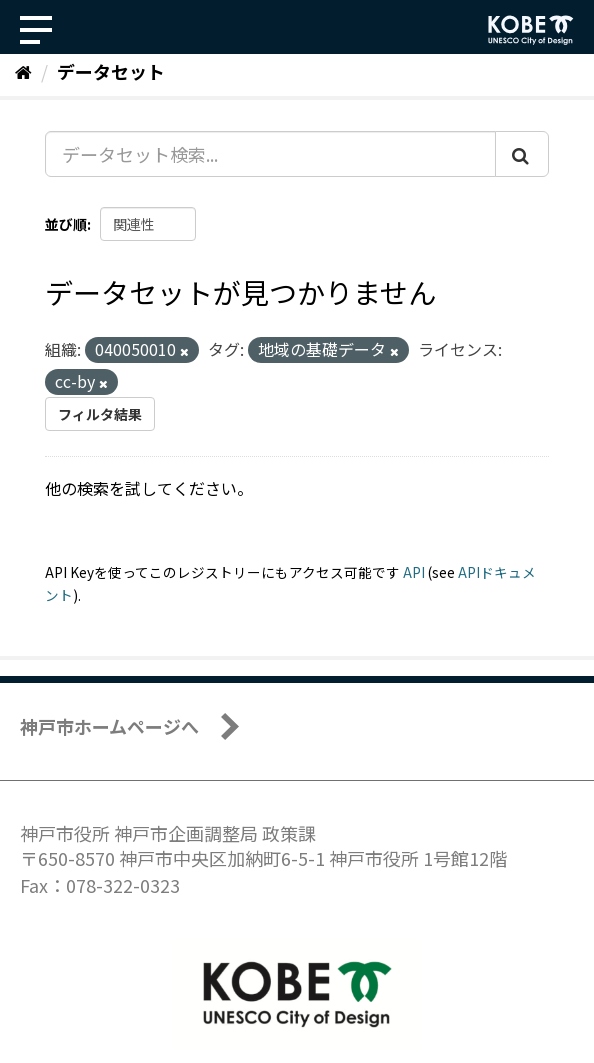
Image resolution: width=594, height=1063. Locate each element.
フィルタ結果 (100, 414)
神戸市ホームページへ (109, 726)
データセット (111, 71)
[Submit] (522, 154)
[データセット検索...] (270, 154)
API (414, 572)
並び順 (66, 224)
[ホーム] (23, 71)
